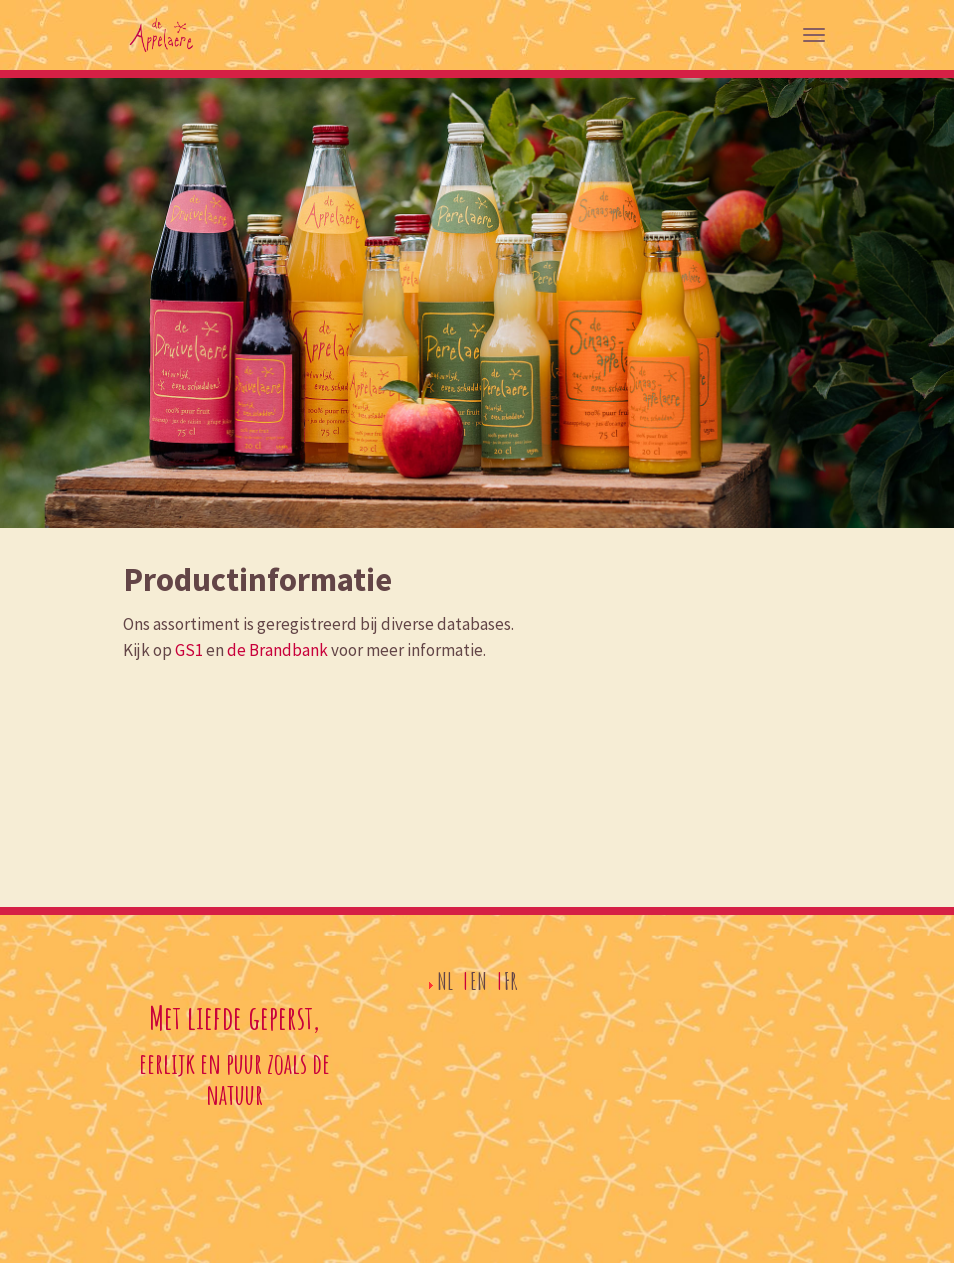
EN (478, 981)
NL (445, 981)
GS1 (189, 650)
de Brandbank (277, 650)
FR (511, 981)
